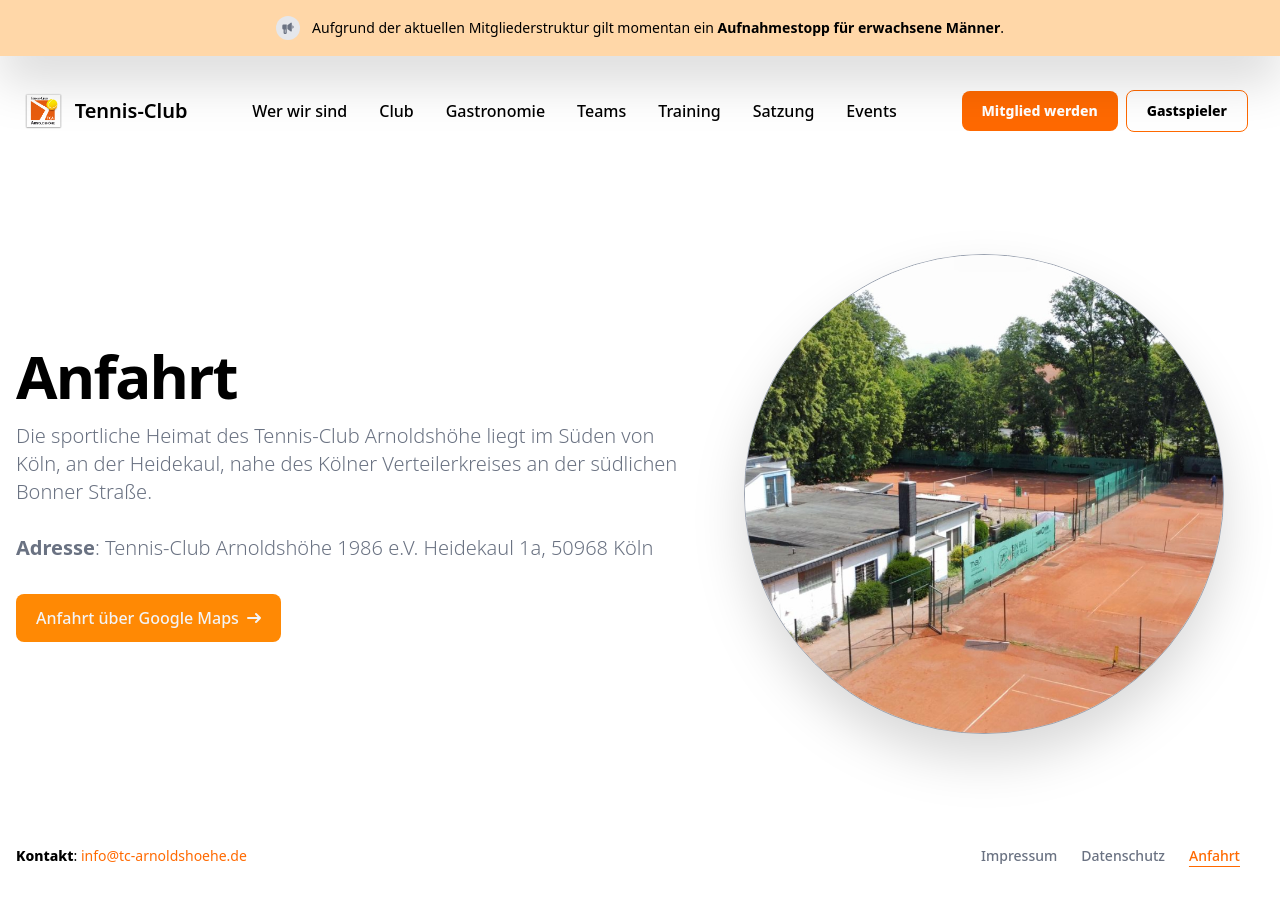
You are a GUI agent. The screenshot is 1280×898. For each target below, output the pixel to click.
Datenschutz (1123, 855)
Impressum (1019, 855)
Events (871, 111)
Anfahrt (1214, 855)
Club (396, 111)
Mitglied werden (1040, 110)
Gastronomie (495, 111)
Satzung (784, 111)
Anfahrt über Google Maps (148, 618)
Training (689, 111)
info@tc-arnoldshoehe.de (164, 855)
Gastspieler (1187, 110)
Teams (601, 111)
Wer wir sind (299, 111)
